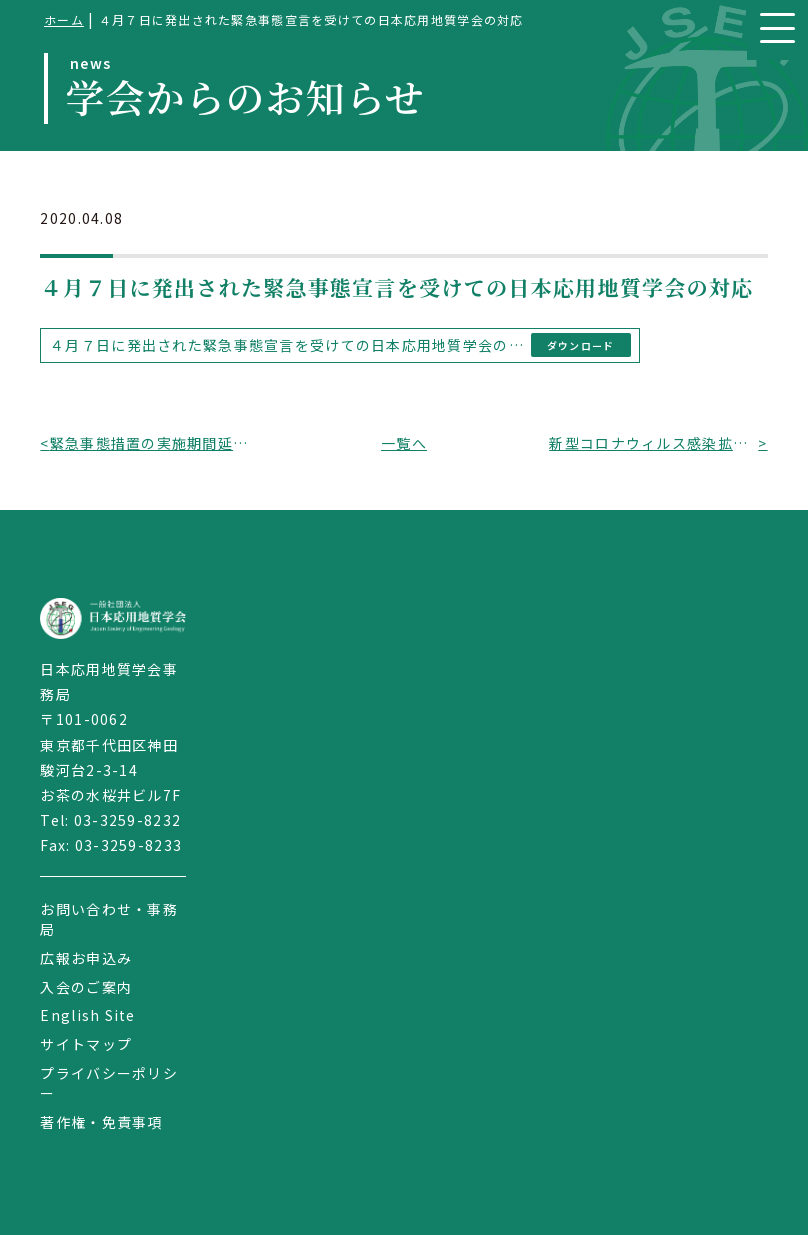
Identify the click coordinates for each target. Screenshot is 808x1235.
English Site (87, 1015)
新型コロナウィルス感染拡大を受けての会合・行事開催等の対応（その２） (653, 443)
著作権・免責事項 (101, 1122)
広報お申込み (86, 958)
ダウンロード (581, 345)
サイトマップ (86, 1044)
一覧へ (404, 443)
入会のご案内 (86, 987)
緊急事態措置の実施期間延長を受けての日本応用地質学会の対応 (154, 443)
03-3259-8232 (127, 820)
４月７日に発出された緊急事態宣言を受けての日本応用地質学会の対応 (286, 345)
